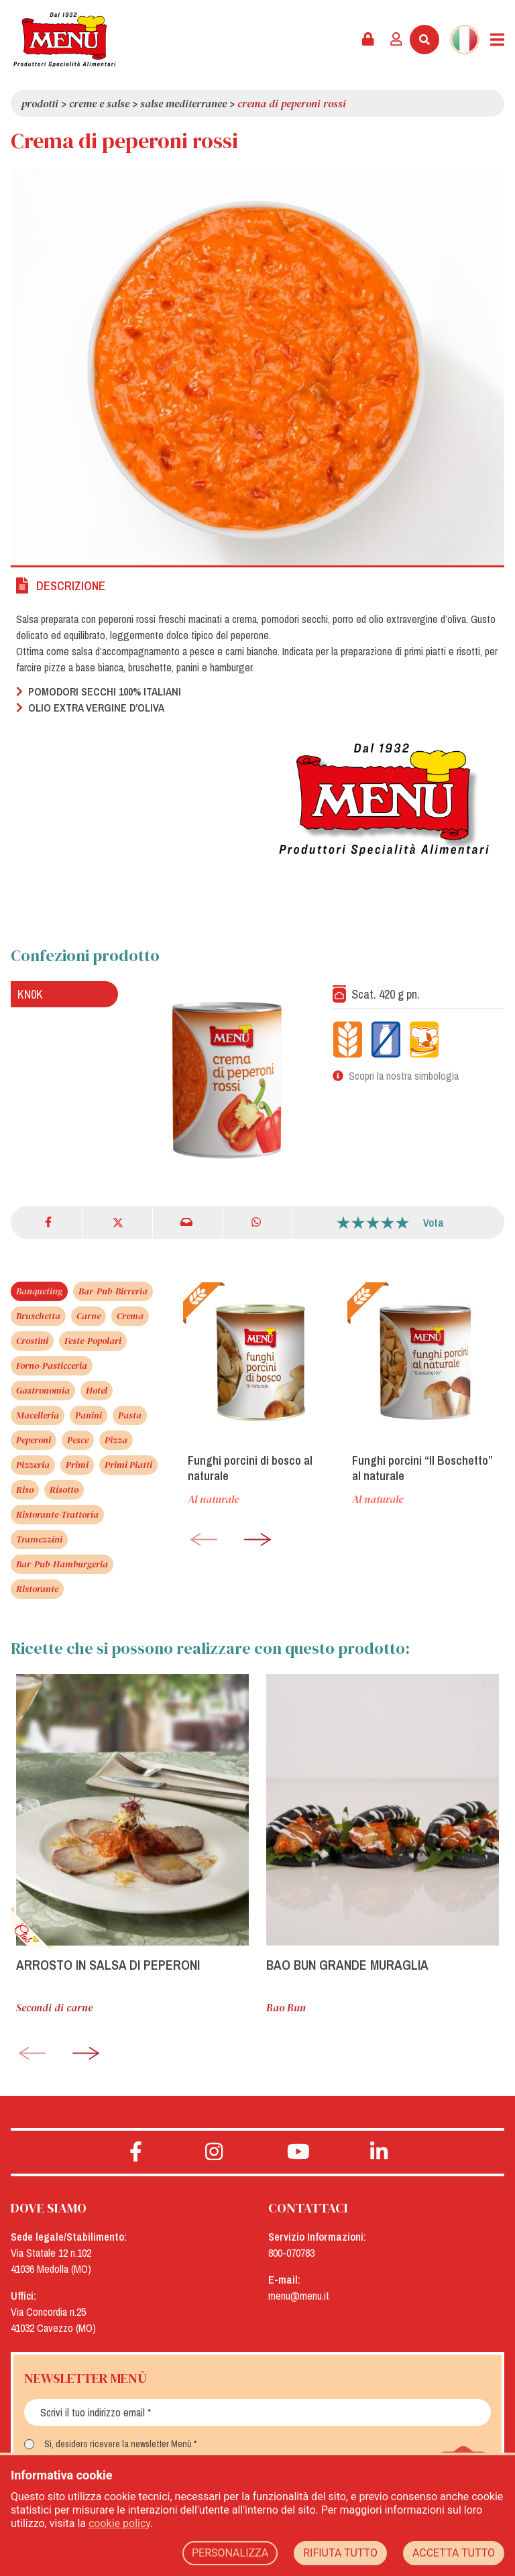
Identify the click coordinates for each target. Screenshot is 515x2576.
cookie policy (119, 2523)
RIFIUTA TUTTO (340, 2552)
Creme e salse (99, 103)
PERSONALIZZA (230, 2552)
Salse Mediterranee (183, 103)
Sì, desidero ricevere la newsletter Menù (118, 2444)
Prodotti (39, 103)
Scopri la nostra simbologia (404, 1075)
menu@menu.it (298, 2295)
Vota (433, 1222)
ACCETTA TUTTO (453, 2552)
